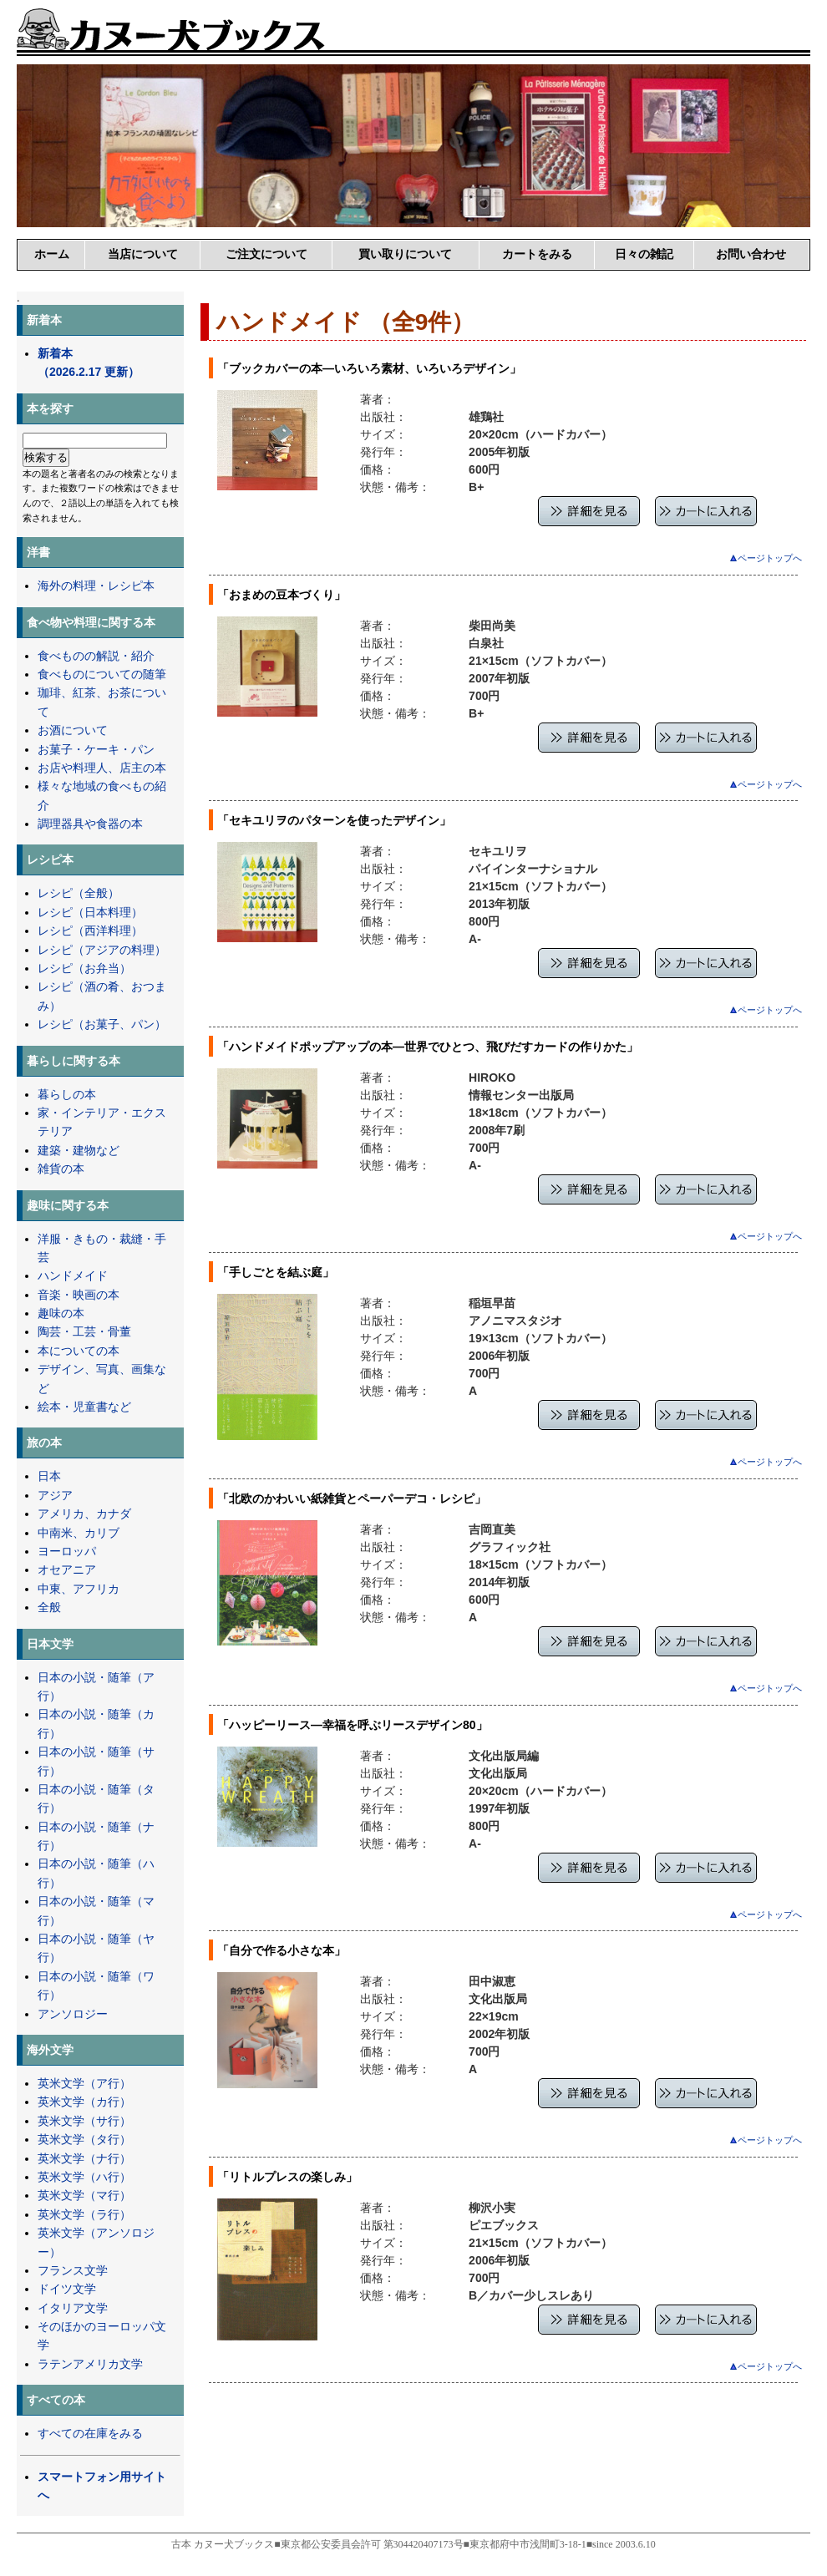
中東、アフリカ (78, 1588)
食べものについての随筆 (102, 674)
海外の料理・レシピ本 (96, 585)
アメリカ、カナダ (84, 1513)
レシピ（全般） (78, 893)
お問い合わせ (751, 254)
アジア (55, 1495)
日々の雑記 (644, 254)
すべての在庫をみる (90, 2433)
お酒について (73, 730)
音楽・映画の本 (78, 1294)
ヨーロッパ (67, 1551)
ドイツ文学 (67, 2288)
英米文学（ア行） (84, 2083)
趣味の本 (61, 1313)
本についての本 (78, 1350)
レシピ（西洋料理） (90, 930)
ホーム (51, 254)
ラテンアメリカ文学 (90, 2364)
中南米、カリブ (78, 1532)
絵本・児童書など (84, 1406)
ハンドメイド (73, 1275)
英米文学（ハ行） (84, 2176)
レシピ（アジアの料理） (102, 949)
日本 (49, 1476)
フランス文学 (73, 2270)
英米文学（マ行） (84, 2195)
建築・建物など (78, 1150)
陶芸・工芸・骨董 (84, 1331)
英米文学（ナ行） (84, 2158)
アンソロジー (73, 2014)
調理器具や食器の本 (90, 823)
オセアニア (67, 1569)
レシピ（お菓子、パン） (102, 1024)
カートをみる (537, 254)
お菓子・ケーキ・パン (96, 749)
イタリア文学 (73, 2308)
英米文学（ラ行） (84, 2214)
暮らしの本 (67, 1094)
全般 (49, 1607)
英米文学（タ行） (84, 2139)
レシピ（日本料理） (90, 912)
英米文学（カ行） (84, 2101)
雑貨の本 (61, 1168)
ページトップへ (766, 558)
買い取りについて (405, 254)
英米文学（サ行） (84, 2120)
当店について (143, 254)
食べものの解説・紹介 (96, 655)
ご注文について (266, 254)
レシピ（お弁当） (84, 968)
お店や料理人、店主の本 (102, 767)
